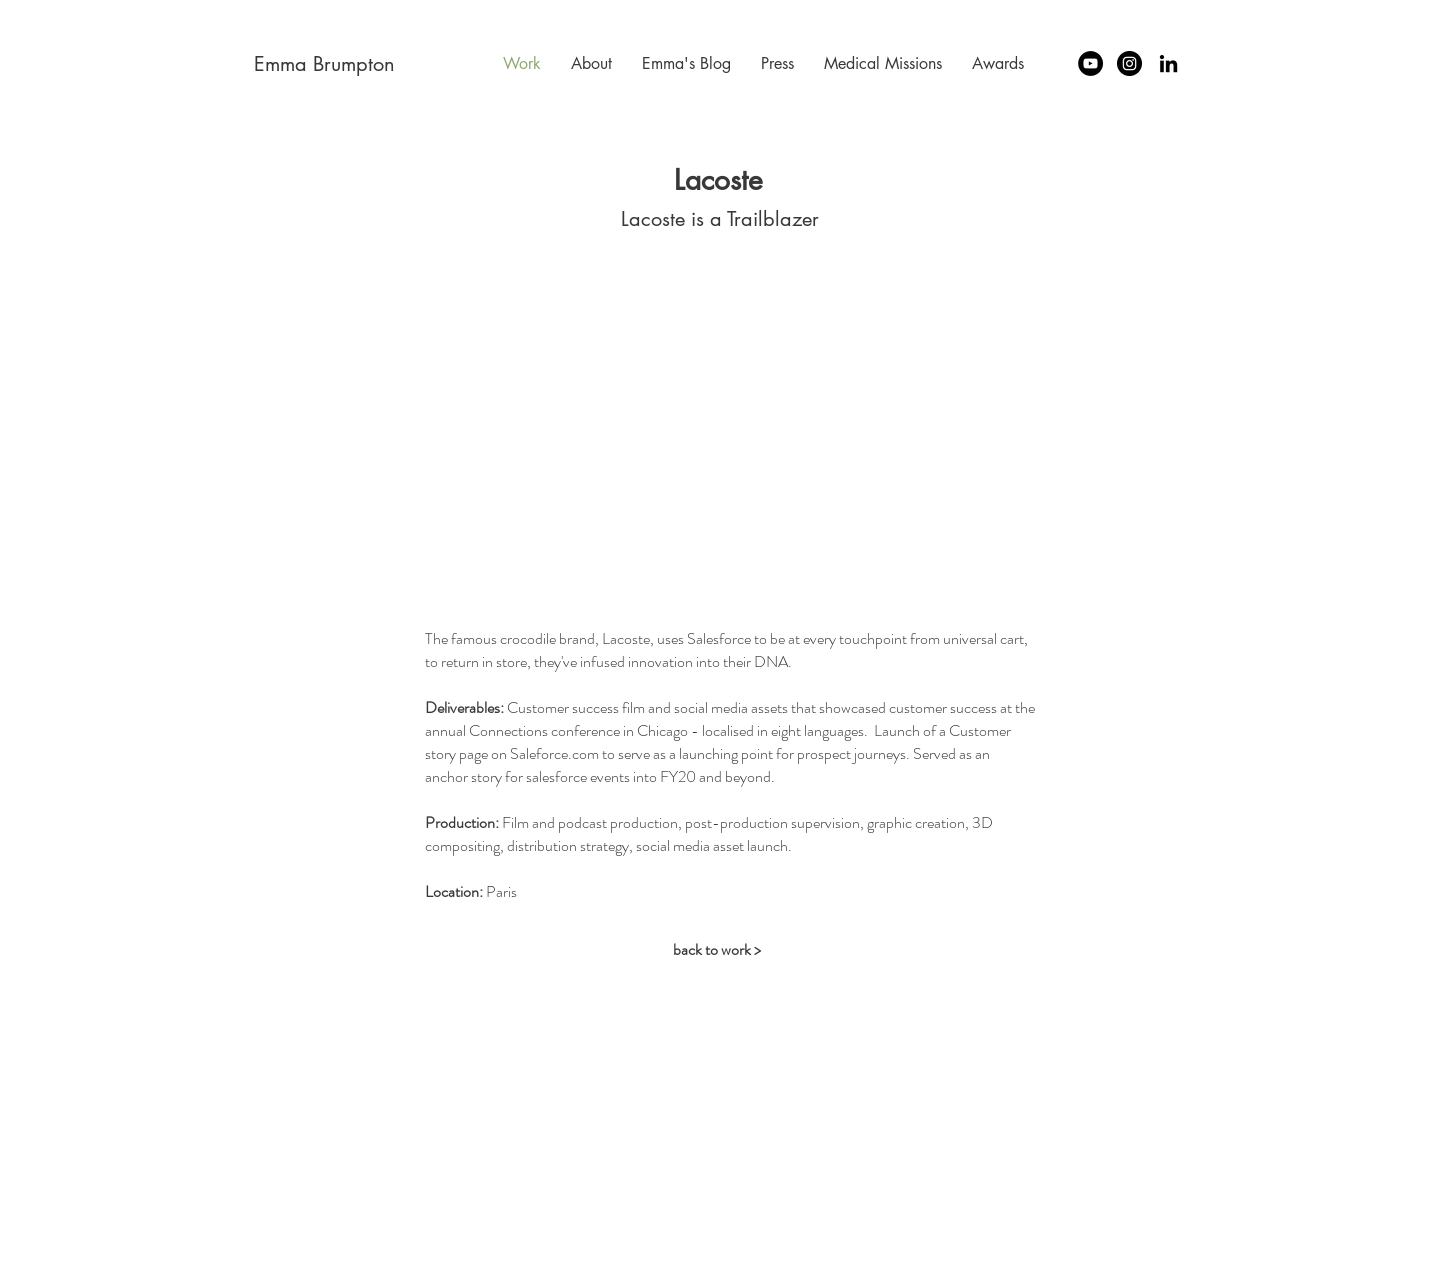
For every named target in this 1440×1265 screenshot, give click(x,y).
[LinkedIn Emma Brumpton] (1168, 63)
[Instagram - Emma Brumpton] (1129, 63)
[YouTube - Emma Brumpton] (1090, 63)
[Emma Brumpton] (324, 63)
